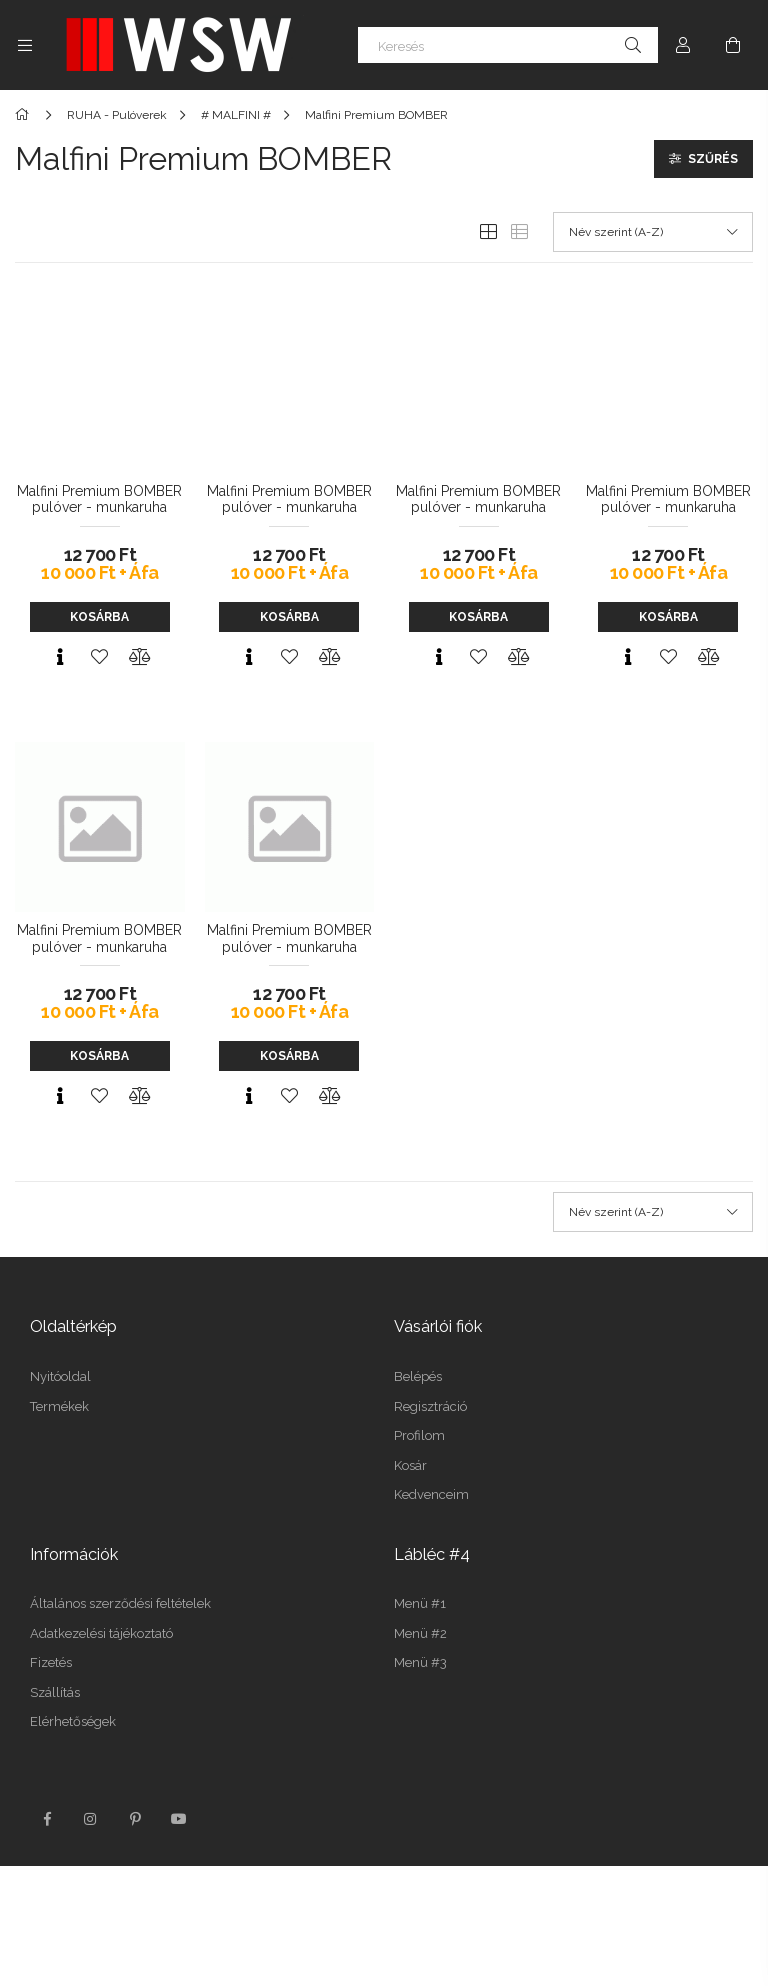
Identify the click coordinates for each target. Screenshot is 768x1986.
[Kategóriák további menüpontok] (25, 45)
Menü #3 (420, 1662)
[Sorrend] (653, 232)
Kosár (410, 1465)
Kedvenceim (431, 1494)
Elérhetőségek (73, 1721)
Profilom (419, 1435)
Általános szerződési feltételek (120, 1603)
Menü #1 (420, 1603)
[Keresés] (508, 45)
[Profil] (683, 45)
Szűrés (713, 159)
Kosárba (99, 617)
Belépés (418, 1376)
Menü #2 (420, 1633)
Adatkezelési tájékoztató (101, 1633)
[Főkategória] (25, 115)
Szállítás (55, 1692)
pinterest (135, 1819)
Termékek (59, 1406)
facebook (47, 1819)
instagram (91, 1819)
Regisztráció (430, 1406)
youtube (179, 1819)
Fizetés (51, 1662)
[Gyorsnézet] (60, 657)
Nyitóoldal (60, 1376)
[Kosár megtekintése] (733, 45)
